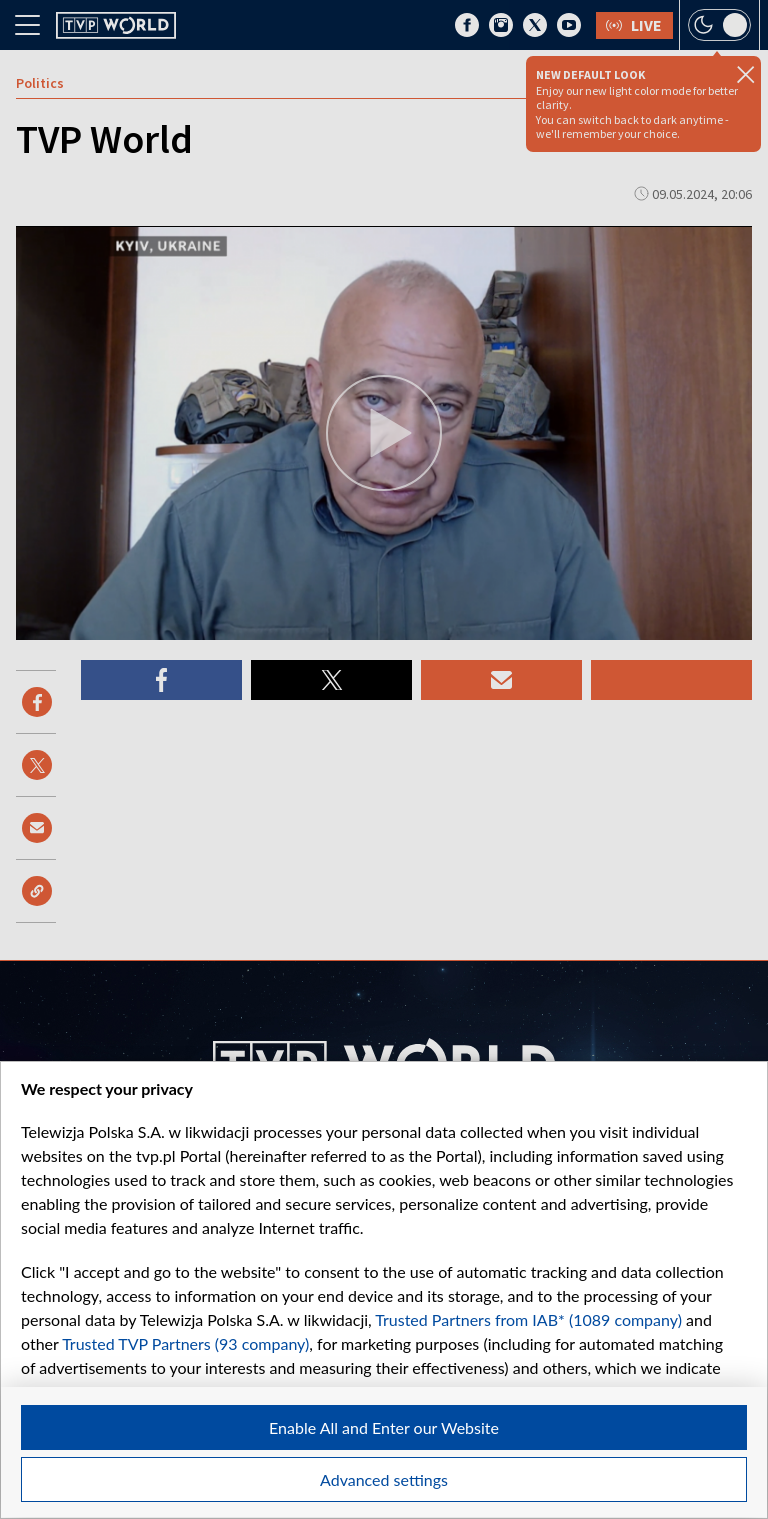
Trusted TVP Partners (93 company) (185, 1343)
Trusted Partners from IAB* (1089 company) (528, 1319)
